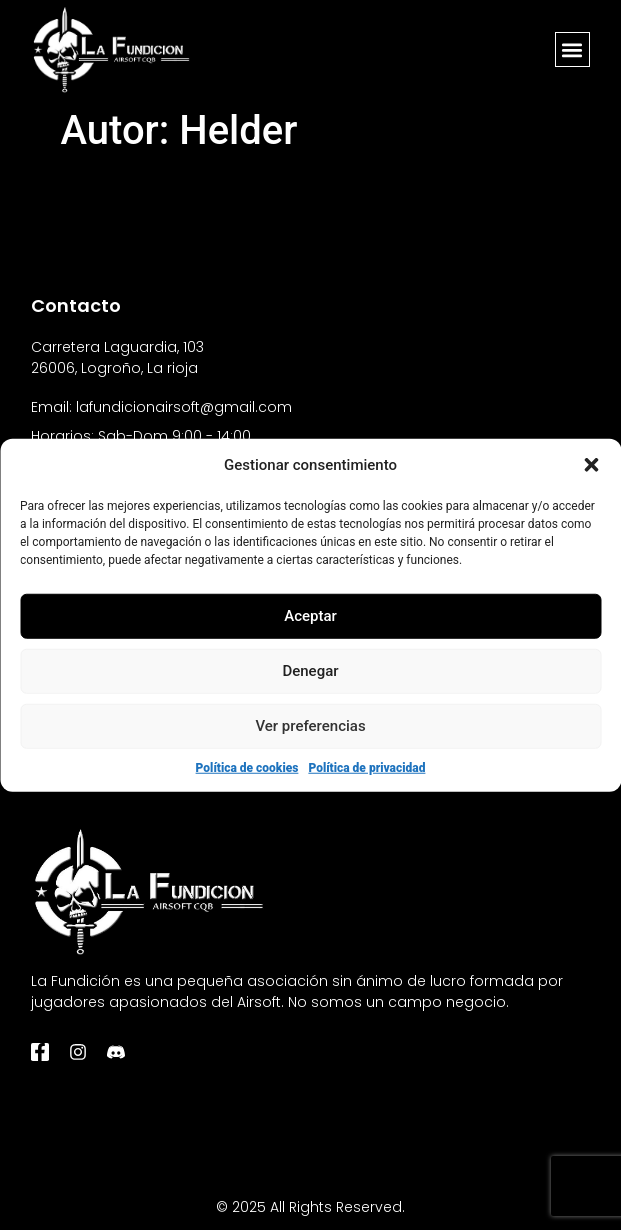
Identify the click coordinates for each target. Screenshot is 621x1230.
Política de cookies (247, 767)
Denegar (310, 671)
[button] (591, 465)
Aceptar (310, 616)
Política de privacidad (366, 767)
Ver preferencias (310, 726)
